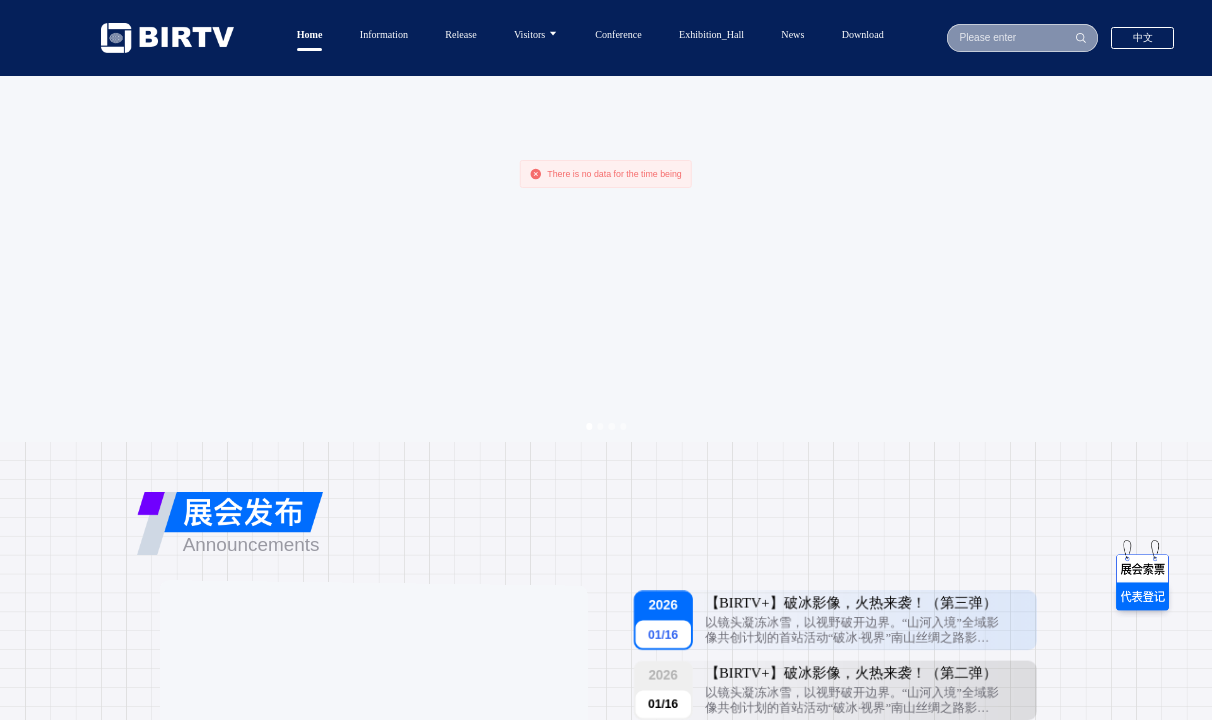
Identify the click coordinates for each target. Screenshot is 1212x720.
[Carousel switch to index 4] (623, 426)
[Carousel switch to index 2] (600, 426)
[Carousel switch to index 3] (612, 426)
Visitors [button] (536, 34)
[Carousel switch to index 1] (589, 426)
